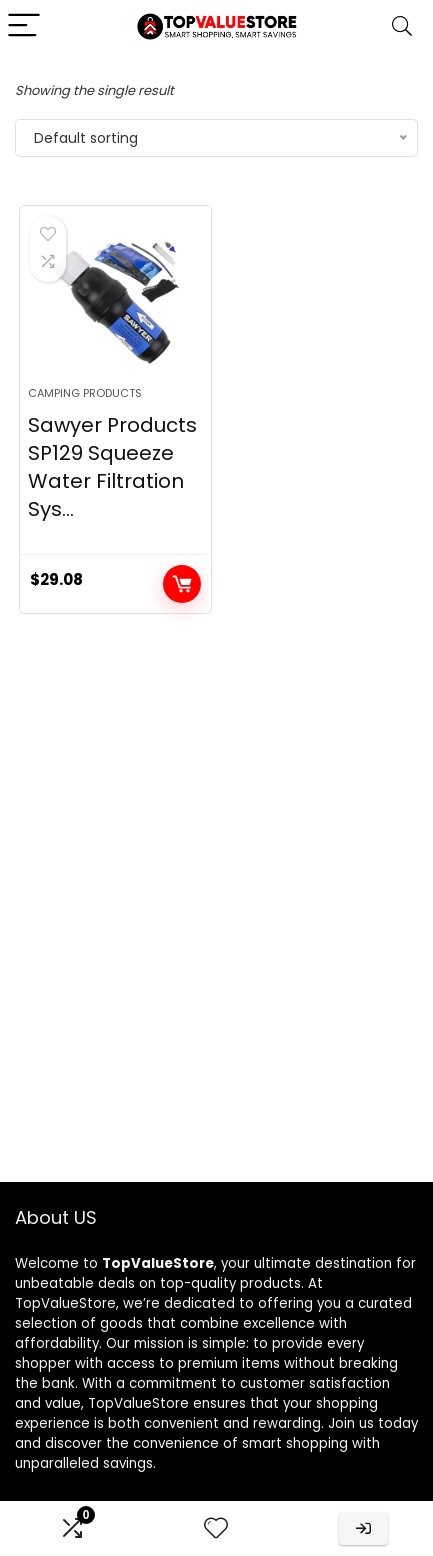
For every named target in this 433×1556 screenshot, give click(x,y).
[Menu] (24, 26)
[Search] (402, 26)
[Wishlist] (216, 1528)
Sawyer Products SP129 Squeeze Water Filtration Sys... (112, 467)
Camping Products (85, 393)
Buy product (182, 584)
